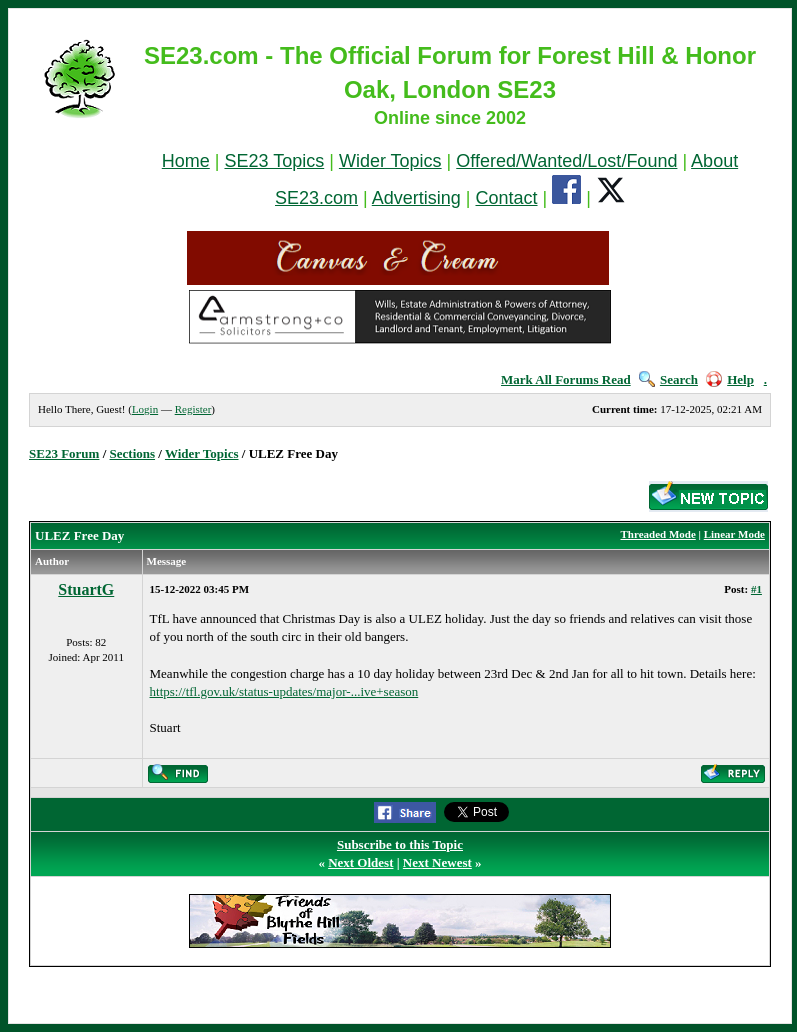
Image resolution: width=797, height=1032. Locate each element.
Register (193, 409)
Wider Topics (390, 161)
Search (668, 379)
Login (145, 409)
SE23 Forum (64, 453)
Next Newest (437, 862)
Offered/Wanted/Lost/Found (566, 161)
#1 (756, 589)
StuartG (86, 589)
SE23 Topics (274, 161)
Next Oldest (360, 862)
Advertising (416, 198)
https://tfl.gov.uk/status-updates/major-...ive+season (284, 691)
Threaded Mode (658, 534)
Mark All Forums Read (566, 379)
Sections (133, 453)
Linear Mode (734, 534)
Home (186, 161)
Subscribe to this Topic (400, 844)
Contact (506, 198)
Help (730, 379)
